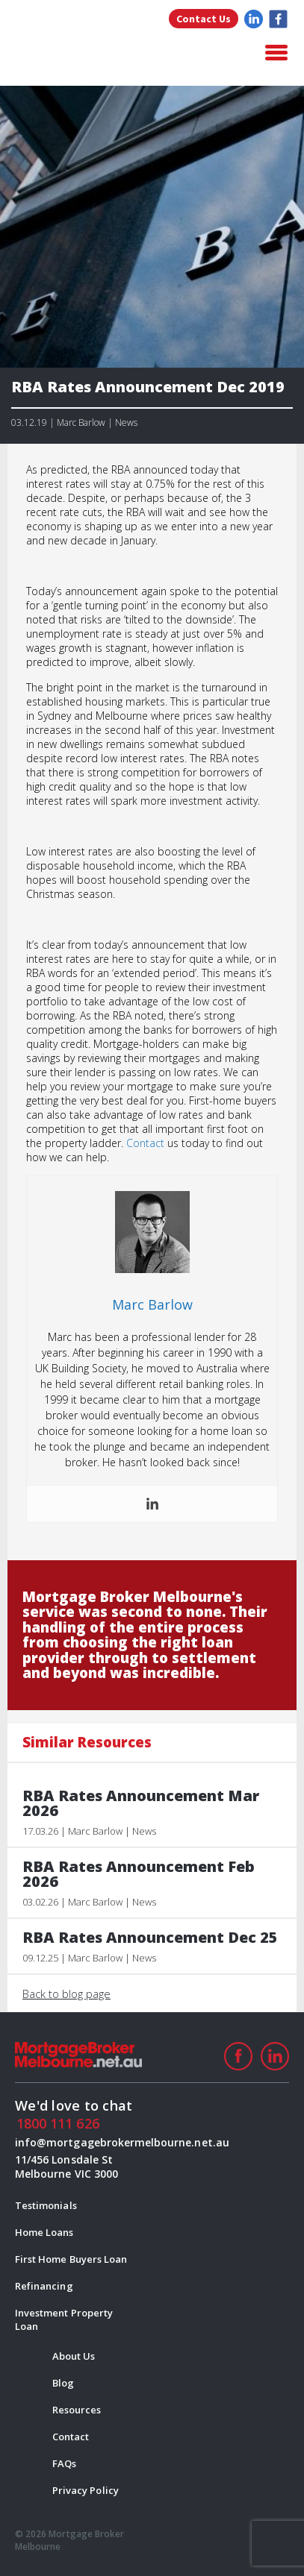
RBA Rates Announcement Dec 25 (150, 1937)
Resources (76, 2409)
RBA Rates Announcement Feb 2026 (138, 1874)
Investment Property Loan (64, 2319)
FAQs (64, 2463)
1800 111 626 (57, 2123)
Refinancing (44, 2286)
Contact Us (203, 18)
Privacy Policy (85, 2490)
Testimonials (46, 2205)
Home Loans (44, 2232)
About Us (73, 2356)
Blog (63, 2383)
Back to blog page (66, 1993)
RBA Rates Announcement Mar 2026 (140, 1803)
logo (89, 54)
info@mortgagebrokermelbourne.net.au (76, 2142)
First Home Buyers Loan (71, 2259)
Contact (145, 1143)
